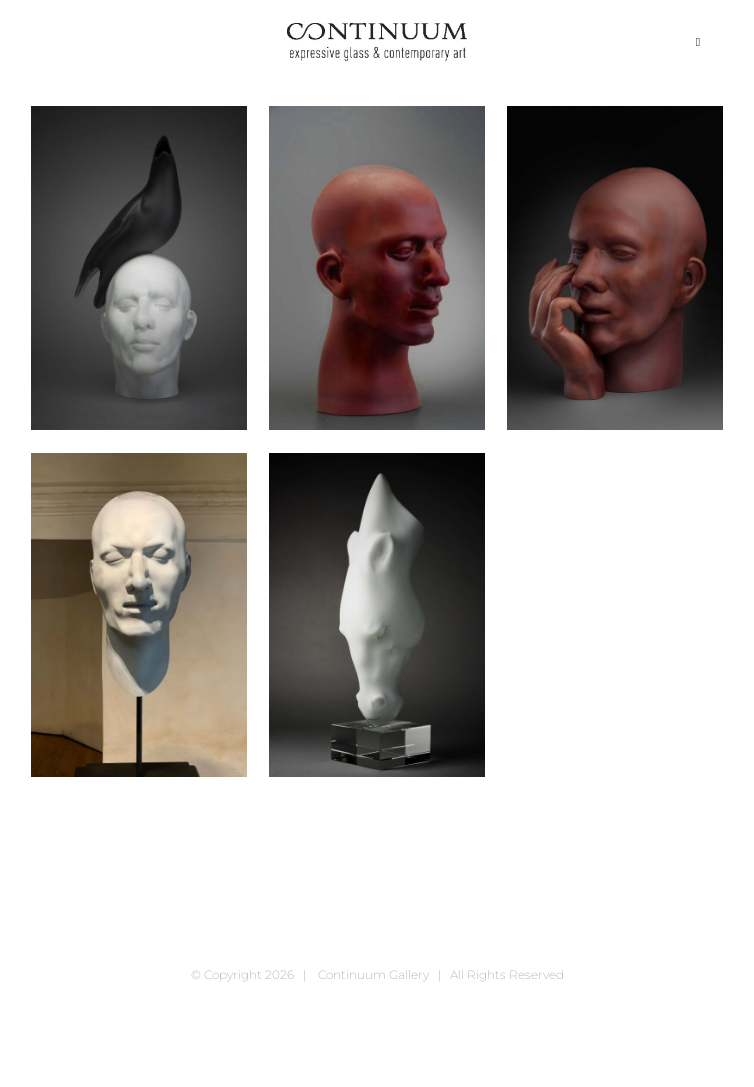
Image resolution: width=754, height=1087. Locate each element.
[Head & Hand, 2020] (615, 269)
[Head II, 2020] (139, 616)
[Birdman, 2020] (139, 269)
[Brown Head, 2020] (377, 269)
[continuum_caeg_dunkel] (377, 31)
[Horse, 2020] (377, 616)
